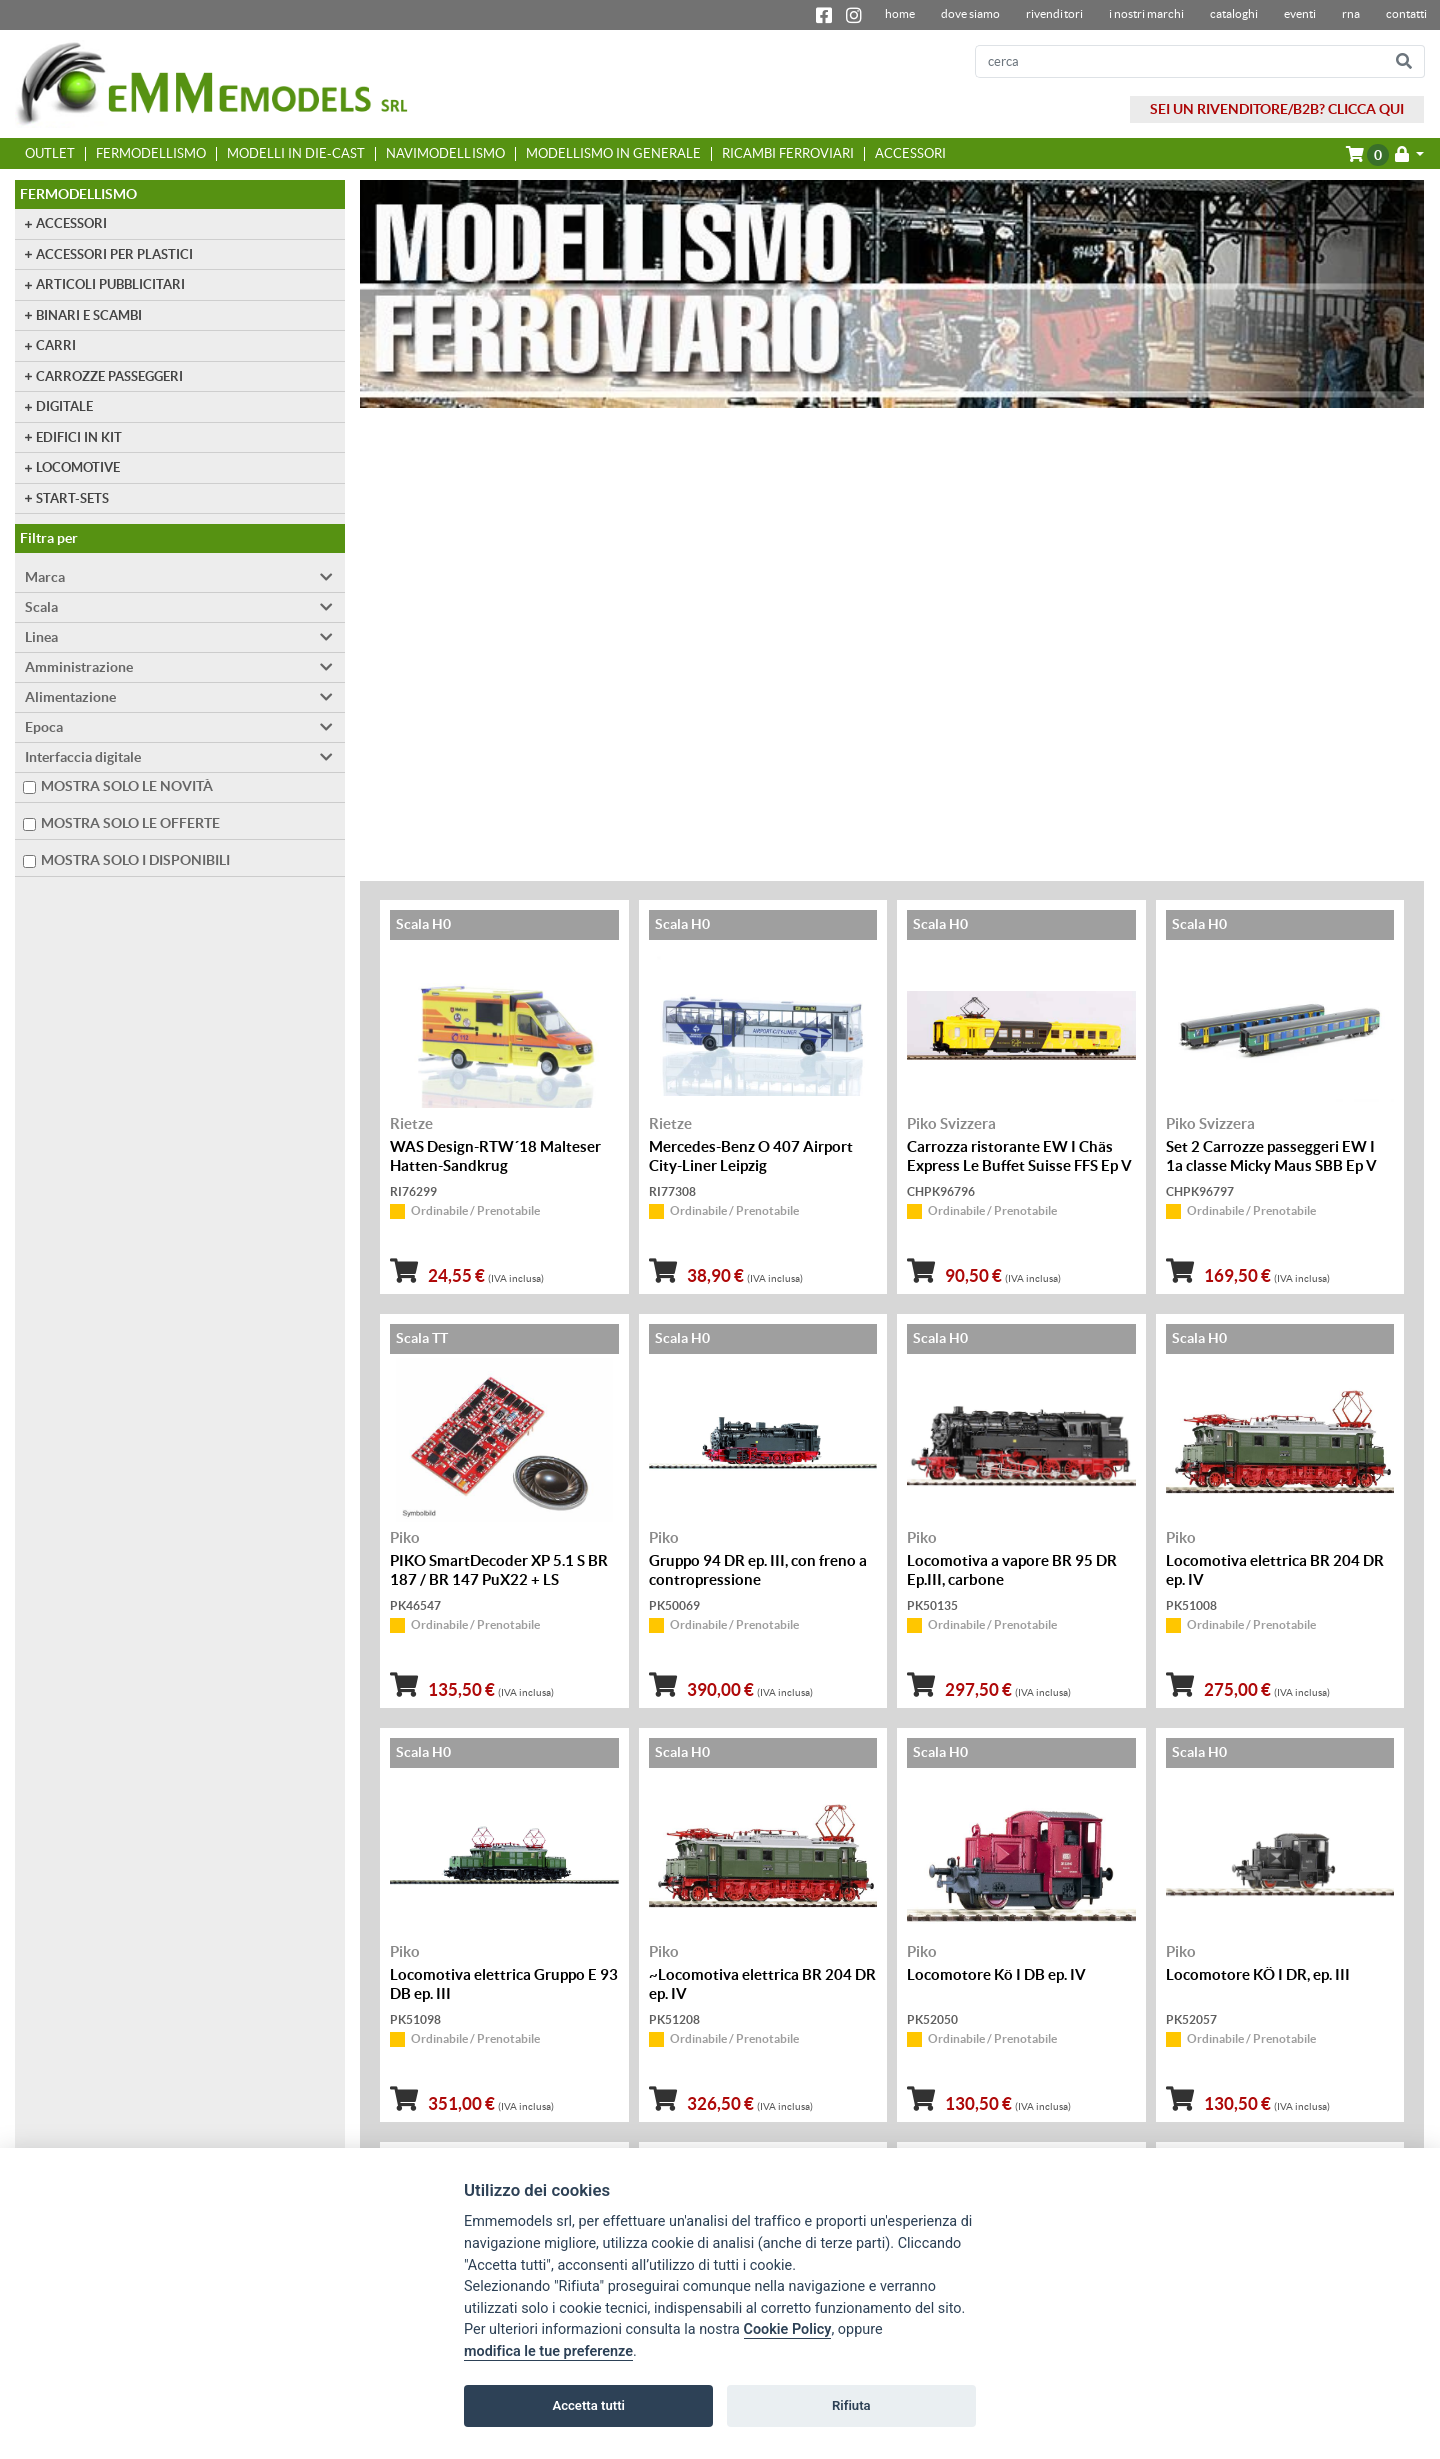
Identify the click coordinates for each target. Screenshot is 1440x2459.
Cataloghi (1234, 13)
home (900, 13)
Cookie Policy (788, 2329)
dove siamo (970, 13)
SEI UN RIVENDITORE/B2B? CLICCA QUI (1277, 109)
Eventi (1300, 13)
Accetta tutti (588, 2405)
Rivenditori (1054, 13)
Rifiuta (851, 2405)
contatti (1406, 13)
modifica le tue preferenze (548, 2351)
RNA (1351, 13)
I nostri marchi (1146, 13)
